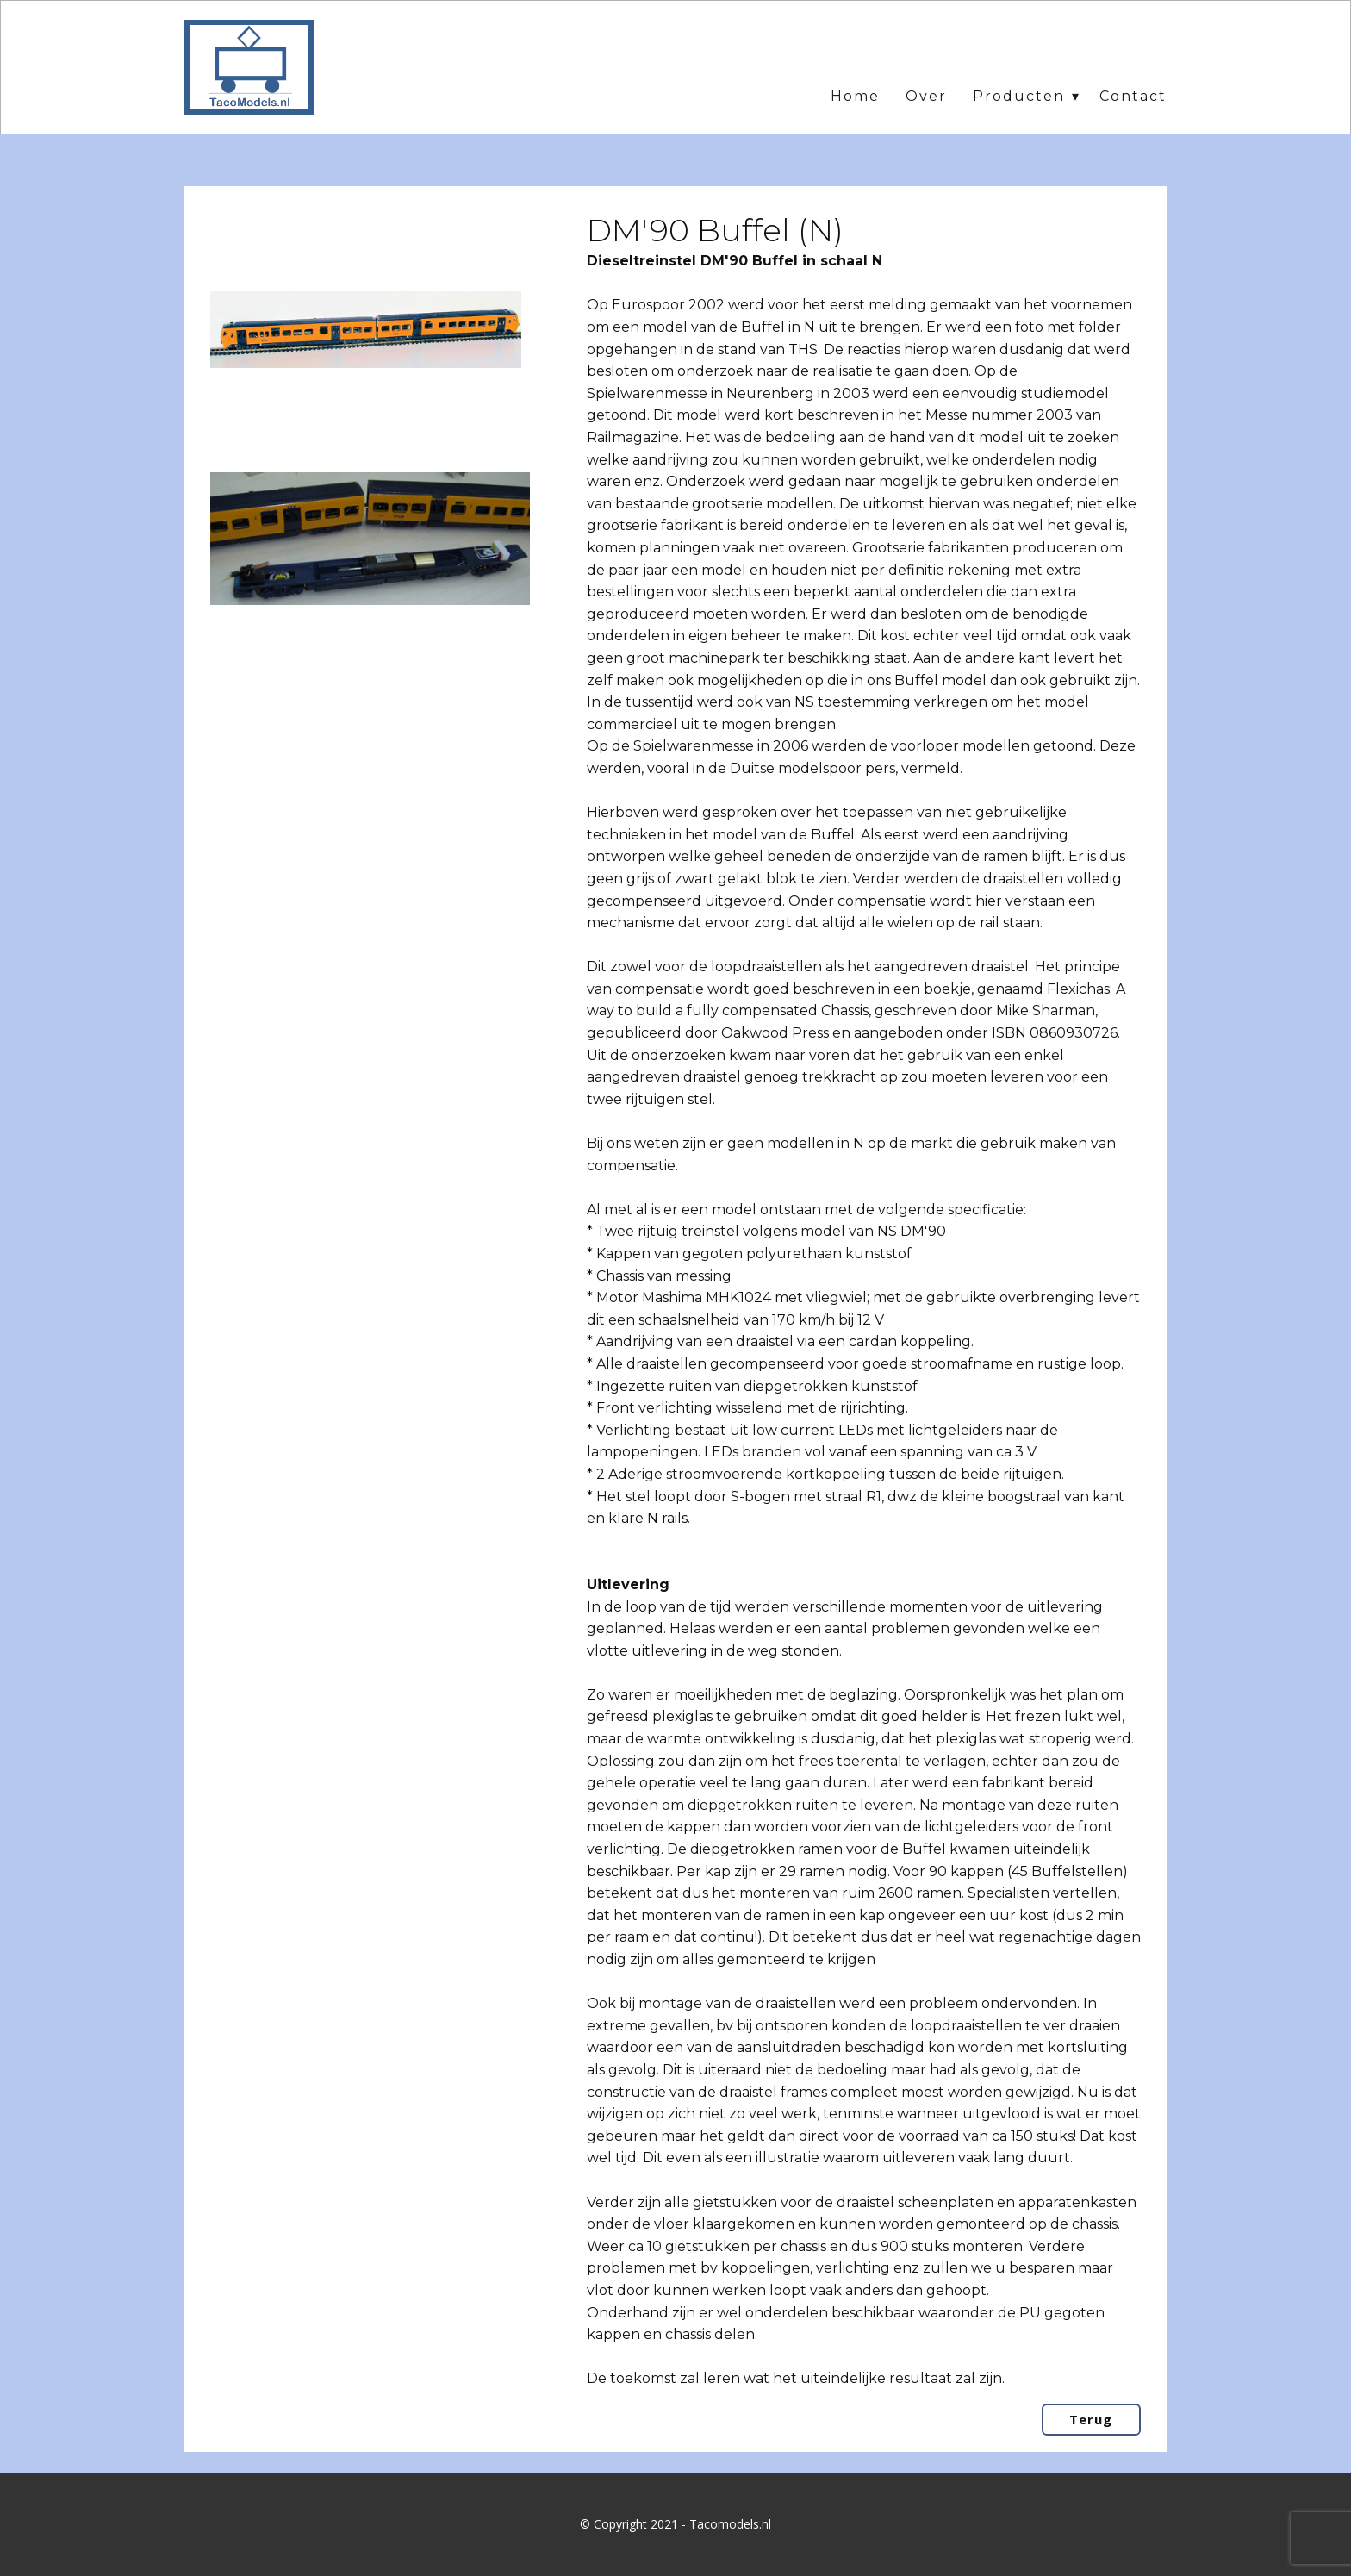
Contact (1133, 96)
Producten (1019, 96)
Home (855, 96)
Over (926, 96)
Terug (1090, 2419)
